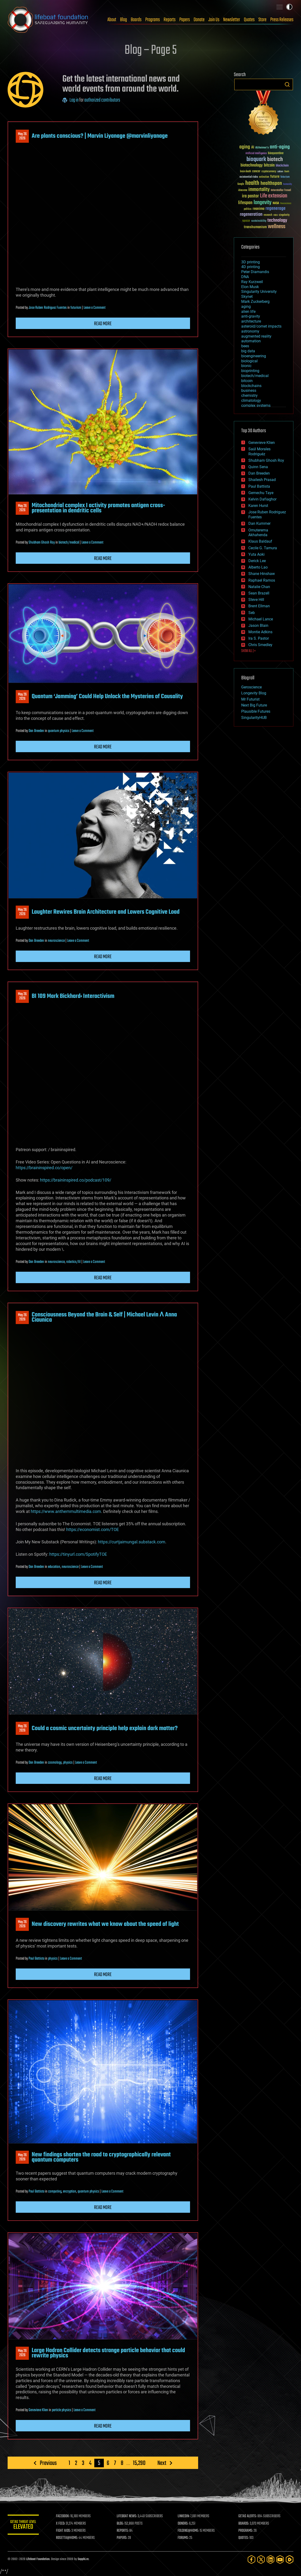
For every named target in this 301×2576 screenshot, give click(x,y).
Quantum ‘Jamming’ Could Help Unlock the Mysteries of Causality (107, 696)
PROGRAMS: (246, 2531)
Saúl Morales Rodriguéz (259, 451)
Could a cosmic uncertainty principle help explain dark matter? (105, 1728)
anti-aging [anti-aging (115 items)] (280, 147)
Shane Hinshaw (261, 573)
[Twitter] (261, 2559)
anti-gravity (250, 316)
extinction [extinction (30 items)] (264, 177)
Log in (74, 100)
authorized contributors (102, 100)
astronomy (250, 331)
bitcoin (247, 380)
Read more (103, 324)
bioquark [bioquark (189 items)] (256, 159)
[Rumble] (289, 2559)
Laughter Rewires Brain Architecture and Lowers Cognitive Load (106, 912)
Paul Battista (36, 1959)
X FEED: (62, 2524)
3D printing (250, 262)
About (111, 20)
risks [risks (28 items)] (275, 215)
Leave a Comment (94, 308)
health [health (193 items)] (252, 183)
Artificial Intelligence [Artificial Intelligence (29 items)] (256, 153)
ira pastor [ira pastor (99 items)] (250, 196)
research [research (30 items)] (268, 215)
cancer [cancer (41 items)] (256, 171)
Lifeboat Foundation (38, 2559)
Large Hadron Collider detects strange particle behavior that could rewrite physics (108, 2353)
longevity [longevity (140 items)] (262, 203)
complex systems (256, 405)
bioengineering (253, 356)
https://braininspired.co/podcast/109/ (75, 1180)
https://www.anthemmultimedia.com (66, 1511)
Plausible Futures (255, 711)
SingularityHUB (254, 717)
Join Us (213, 20)
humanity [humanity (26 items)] (287, 184)
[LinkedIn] (270, 2559)
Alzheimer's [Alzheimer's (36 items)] (262, 148)
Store (262, 20)
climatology (251, 400)
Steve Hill (256, 599)
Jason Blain (258, 625)
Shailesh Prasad (262, 479)
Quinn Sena (258, 467)
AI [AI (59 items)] (252, 147)
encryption (69, 2191)
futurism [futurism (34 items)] (285, 177)
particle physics (61, 2410)
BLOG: (121, 2524)
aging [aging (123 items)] (244, 147)
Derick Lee (257, 561)
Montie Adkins (260, 632)
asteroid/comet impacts (261, 326)
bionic (246, 365)
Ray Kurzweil (252, 282)
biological (249, 361)
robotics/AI (73, 1262)
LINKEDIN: (185, 2516)
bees (245, 346)
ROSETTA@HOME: (69, 2538)
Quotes (249, 20)
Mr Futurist (250, 699)
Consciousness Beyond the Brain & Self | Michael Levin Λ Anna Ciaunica (104, 1317)
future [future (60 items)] (274, 176)
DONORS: (184, 2524)
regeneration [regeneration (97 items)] (251, 214)
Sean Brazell (258, 593)
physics (68, 1763)
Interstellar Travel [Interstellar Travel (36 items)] (281, 190)
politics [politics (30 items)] (247, 209)
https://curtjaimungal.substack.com (131, 1541)
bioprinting (250, 370)
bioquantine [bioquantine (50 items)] (276, 153)
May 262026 (22, 136)
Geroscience (251, 687)
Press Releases (281, 20)
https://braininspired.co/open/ (44, 1167)
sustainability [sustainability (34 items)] (258, 221)
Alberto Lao (258, 567)
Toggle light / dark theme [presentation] (289, 7)
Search (287, 84)
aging (246, 306)
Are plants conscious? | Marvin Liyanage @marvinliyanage (100, 136)
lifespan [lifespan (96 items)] (245, 203)
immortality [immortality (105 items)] (259, 189)
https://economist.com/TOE (92, 1529)
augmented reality (256, 336)
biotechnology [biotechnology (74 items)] (252, 165)
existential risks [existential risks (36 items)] (249, 177)
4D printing (250, 267)
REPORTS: (124, 2531)
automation (251, 341)
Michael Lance (260, 619)
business (248, 390)
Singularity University (259, 291)
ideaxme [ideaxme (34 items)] (242, 190)
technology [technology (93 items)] (277, 220)
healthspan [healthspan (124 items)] (271, 183)
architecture (251, 321)
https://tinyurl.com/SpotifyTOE (78, 1554)
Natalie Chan (259, 586)
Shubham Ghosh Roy (42, 543)
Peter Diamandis (255, 272)
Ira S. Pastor (258, 638)
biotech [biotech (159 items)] (275, 159)
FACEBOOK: (65, 2516)
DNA (245, 277)
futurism (75, 308)
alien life (248, 311)
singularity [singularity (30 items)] (284, 215)
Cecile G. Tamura (262, 548)
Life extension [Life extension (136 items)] (273, 196)
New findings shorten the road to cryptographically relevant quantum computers (101, 2157)
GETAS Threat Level (24, 2525)
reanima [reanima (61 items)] (258, 208)
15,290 (139, 2463)
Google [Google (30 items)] (240, 184)
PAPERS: (123, 2538)
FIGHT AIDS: (65, 2531)
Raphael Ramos (261, 580)
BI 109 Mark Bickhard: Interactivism (73, 996)
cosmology (55, 1763)
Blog (123, 20)
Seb (251, 612)
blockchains (251, 385)
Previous (48, 2463)
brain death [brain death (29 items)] (245, 171)
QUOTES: (244, 2538)
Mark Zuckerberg (255, 301)
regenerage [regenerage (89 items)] (276, 208)
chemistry (249, 395)
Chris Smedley (260, 645)
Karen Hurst (258, 505)
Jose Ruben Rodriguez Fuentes (48, 308)
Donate (199, 20)
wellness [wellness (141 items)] (276, 227)
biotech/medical (69, 543)
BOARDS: (244, 2524)
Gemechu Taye (260, 493)
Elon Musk (250, 287)
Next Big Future (254, 705)
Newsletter (231, 20)
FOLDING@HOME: (189, 2531)
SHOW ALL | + (248, 651)
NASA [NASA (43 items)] (276, 203)
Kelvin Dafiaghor (262, 499)
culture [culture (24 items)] (280, 171)
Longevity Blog (253, 693)
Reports (170, 20)
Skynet (247, 296)
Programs (152, 20)
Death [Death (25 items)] (286, 171)
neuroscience (56, 941)
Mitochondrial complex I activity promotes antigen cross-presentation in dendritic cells (98, 508)
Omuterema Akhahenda (258, 532)
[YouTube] (280, 2559)
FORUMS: (184, 2538)
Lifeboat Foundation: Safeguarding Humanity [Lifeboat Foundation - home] (48, 20)
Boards (136, 20)
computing (54, 2191)
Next (161, 2463)
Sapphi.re (83, 2559)
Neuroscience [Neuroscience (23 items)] (285, 203)
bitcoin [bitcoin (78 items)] (269, 165)
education (54, 1567)
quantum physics (58, 731)
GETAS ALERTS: (248, 2516)
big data (248, 351)
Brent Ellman (259, 606)
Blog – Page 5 (151, 50)
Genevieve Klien (38, 2410)
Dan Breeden (36, 731)
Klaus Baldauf (260, 541)
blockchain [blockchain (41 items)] (282, 166)
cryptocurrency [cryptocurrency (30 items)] (268, 171)
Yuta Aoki (256, 554)
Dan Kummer (259, 523)
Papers (184, 20)
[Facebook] (251, 2559)
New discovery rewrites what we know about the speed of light (105, 1924)
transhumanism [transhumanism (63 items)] (255, 227)
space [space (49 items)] (246, 221)
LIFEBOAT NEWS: (128, 2516)
